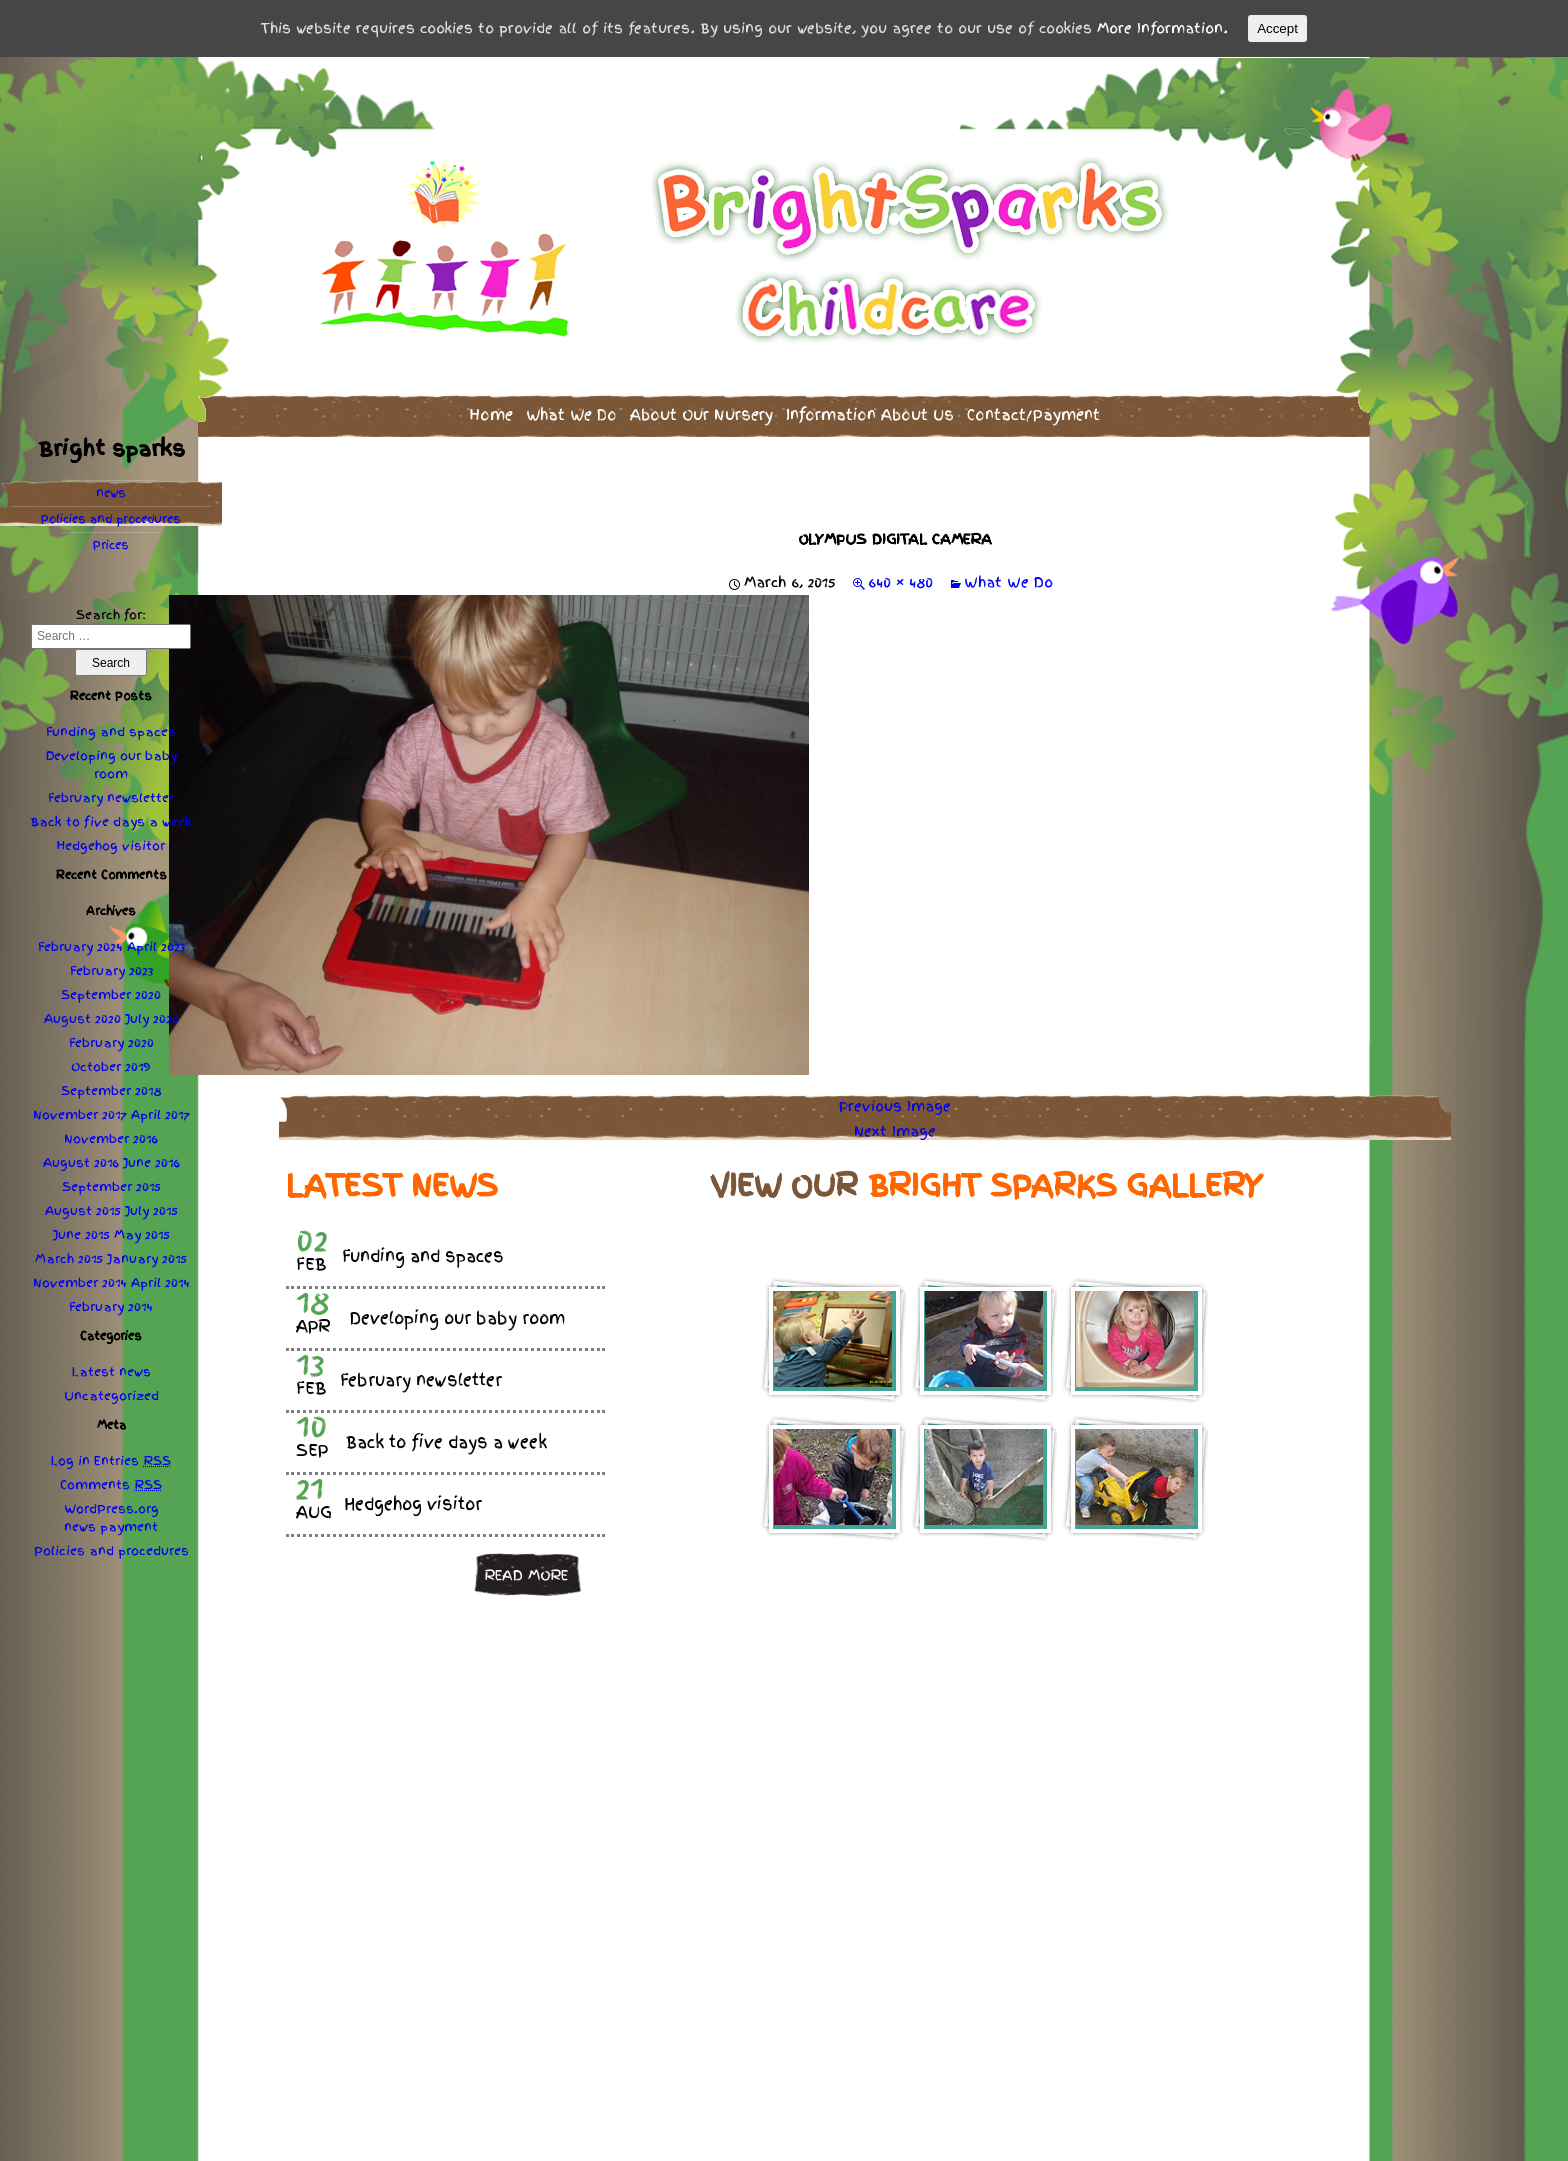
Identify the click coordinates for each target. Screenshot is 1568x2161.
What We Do (571, 414)
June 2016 (151, 1163)
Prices (111, 545)
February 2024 (80, 947)
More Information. (1162, 28)
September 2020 (111, 995)
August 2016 (81, 1163)
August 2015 (83, 1211)
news (111, 493)
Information (870, 414)
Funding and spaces (111, 732)
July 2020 (152, 1019)
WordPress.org (111, 1509)
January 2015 (147, 1259)
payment (129, 1527)
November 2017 (80, 1115)
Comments (111, 1485)
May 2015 (142, 1235)
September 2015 (111, 1187)
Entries (132, 1461)
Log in (70, 1461)
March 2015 (69, 1259)
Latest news (111, 1372)
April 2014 (160, 1283)
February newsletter (111, 798)
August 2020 (82, 1019)
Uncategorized (111, 1396)
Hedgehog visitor (111, 846)
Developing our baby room (111, 765)
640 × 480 (900, 582)
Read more (526, 1575)
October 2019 (111, 1067)
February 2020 (111, 1043)
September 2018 (111, 1091)
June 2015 (81, 1235)
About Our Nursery (701, 414)
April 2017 (160, 1115)
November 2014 (80, 1283)
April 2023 (156, 947)
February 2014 (111, 1307)
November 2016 (111, 1139)
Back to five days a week (111, 822)
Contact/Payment (1033, 414)
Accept (1277, 28)
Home (491, 414)
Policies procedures (111, 519)
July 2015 (151, 1211)
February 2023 (111, 971)
